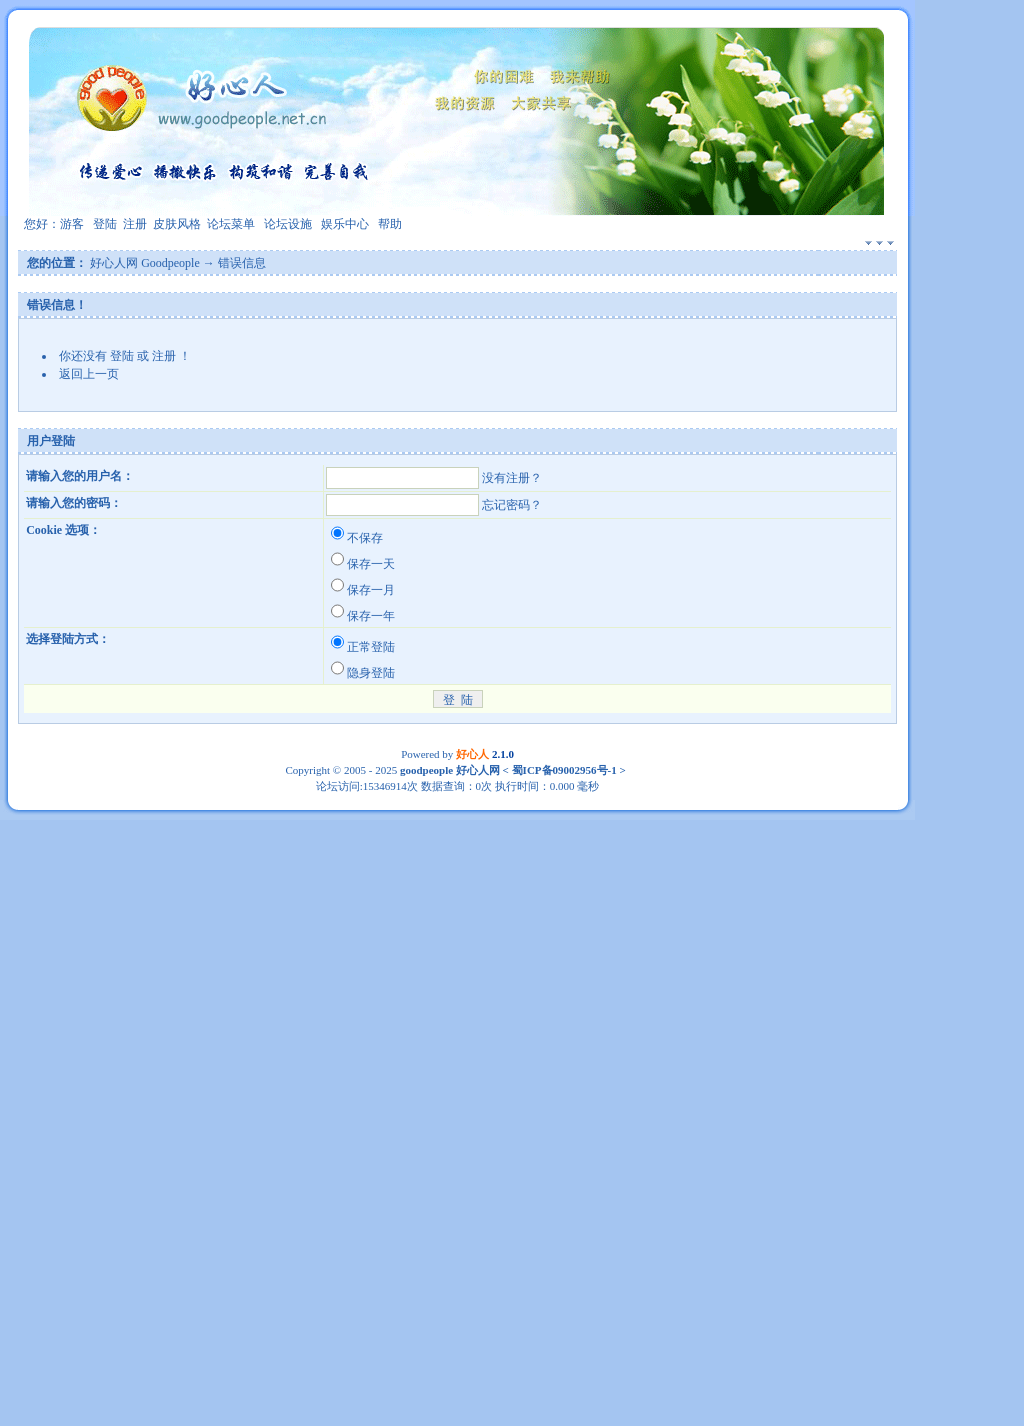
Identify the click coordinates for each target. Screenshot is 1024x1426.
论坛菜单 (231, 224)
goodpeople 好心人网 (450, 770)
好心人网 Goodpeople (145, 263)
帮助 (390, 224)
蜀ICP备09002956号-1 (563, 770)
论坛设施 (288, 224)
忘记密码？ (512, 505)
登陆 (105, 224)
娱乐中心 (345, 224)
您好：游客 (54, 224)
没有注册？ (512, 478)
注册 (135, 224)
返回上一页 (89, 374)
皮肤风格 (177, 224)
